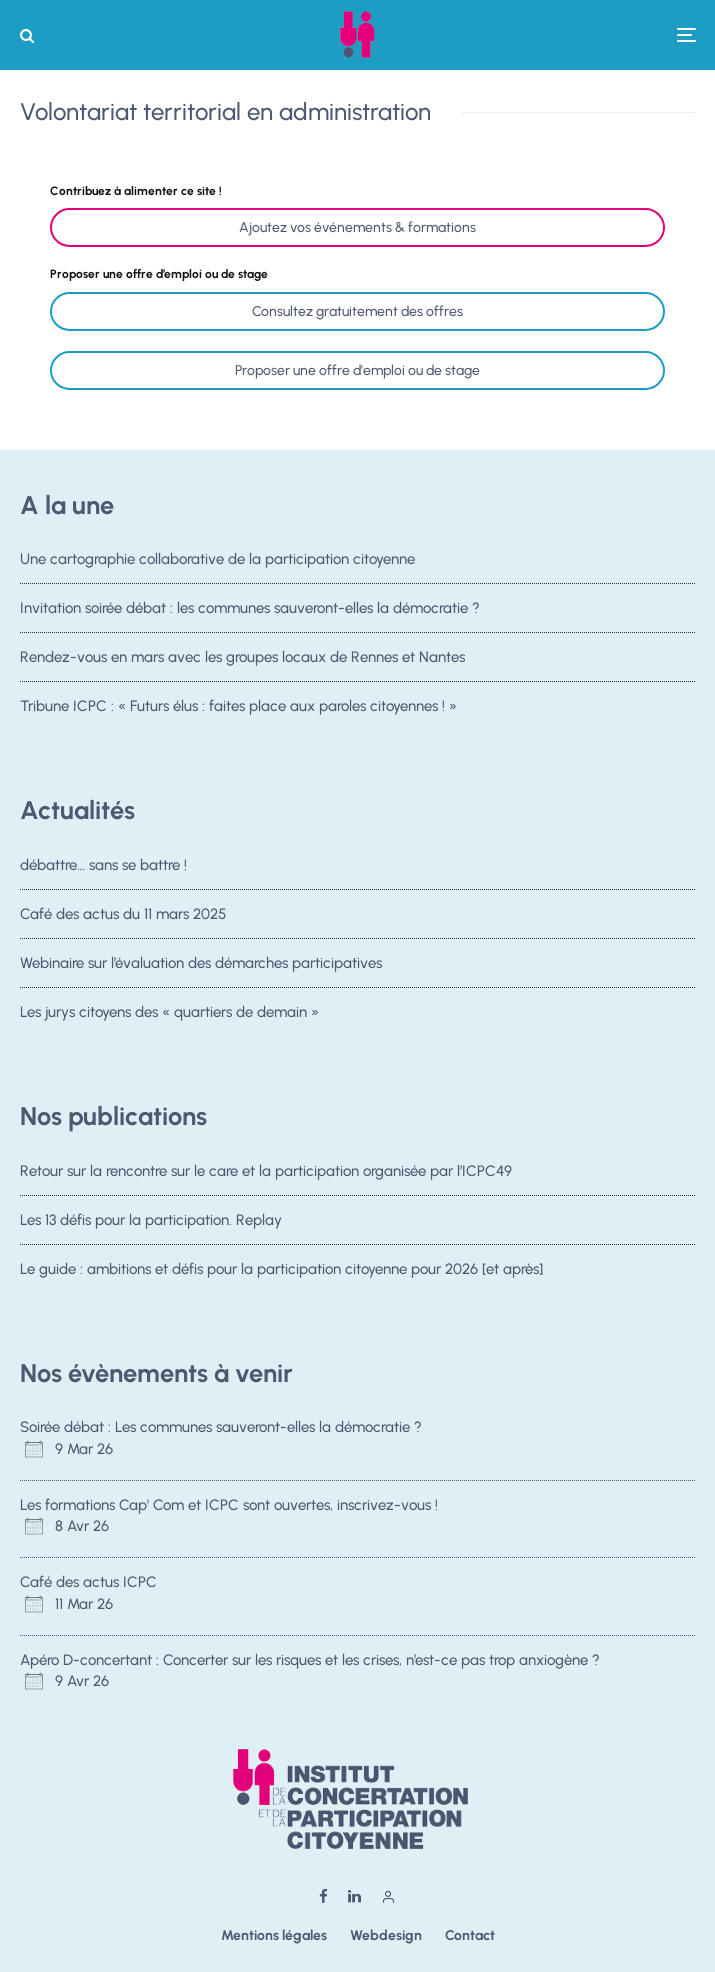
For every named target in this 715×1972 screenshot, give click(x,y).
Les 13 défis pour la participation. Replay (151, 1220)
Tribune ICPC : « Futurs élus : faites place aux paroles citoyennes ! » (238, 706)
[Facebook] (323, 1896)
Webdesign (386, 1935)
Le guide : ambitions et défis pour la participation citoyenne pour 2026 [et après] (281, 1269)
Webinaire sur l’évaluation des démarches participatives (201, 964)
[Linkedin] (354, 1896)
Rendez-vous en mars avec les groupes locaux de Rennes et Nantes (242, 657)
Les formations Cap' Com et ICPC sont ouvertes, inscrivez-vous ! (229, 1505)
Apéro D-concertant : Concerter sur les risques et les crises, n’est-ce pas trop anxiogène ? (312, 1660)
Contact (470, 1935)
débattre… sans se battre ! (103, 865)
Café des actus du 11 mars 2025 (123, 914)
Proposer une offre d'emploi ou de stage (357, 370)
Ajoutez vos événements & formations (357, 227)
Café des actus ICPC (88, 1582)
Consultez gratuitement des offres (357, 311)
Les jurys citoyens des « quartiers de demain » (169, 1017)
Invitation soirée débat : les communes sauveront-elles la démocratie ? (250, 608)
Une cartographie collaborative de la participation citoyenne (217, 559)
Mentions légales (274, 1935)
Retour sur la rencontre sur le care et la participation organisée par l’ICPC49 (266, 1171)
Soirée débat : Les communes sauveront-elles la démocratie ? (221, 1427)
